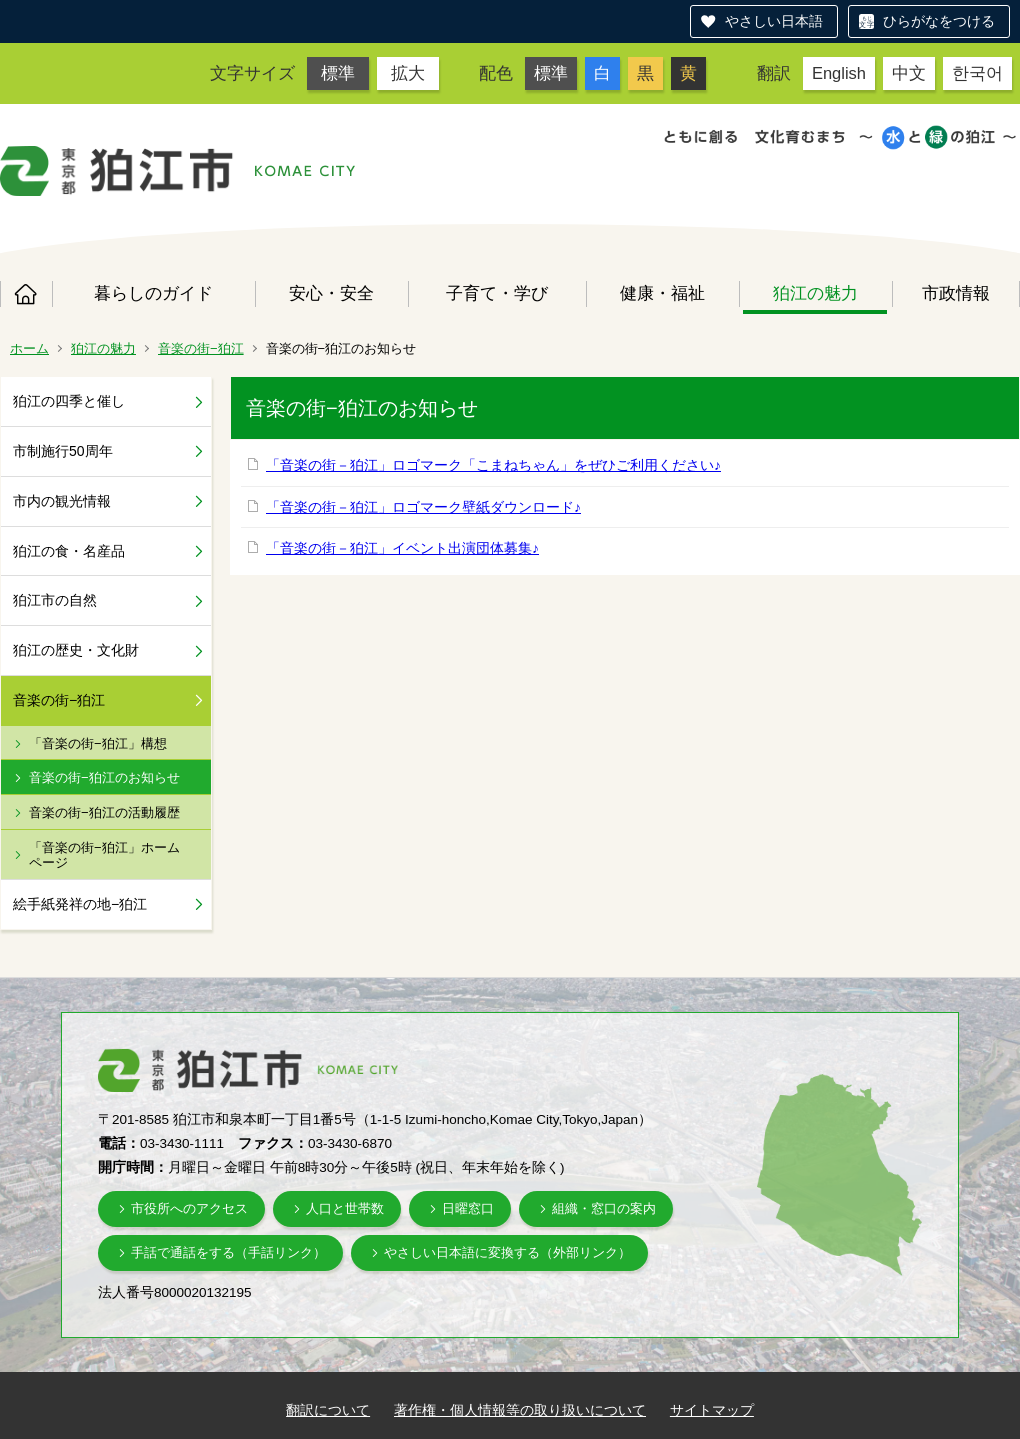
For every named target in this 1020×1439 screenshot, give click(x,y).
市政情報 (956, 293)
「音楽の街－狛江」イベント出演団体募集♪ (402, 548)
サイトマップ (712, 1410)
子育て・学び (497, 293)
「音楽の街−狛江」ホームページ (104, 855)
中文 (909, 73)
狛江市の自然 (55, 600)
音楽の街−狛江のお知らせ (104, 777)
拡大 (408, 73)
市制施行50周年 (63, 451)
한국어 (977, 73)
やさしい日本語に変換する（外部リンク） (507, 1252)
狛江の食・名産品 (69, 551)
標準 (338, 73)
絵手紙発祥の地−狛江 (80, 904)
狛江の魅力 (815, 293)
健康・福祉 (662, 293)
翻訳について (328, 1410)
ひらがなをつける (939, 21)
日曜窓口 (468, 1208)
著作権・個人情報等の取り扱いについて (520, 1410)
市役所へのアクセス (189, 1208)
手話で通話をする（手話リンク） (228, 1252)
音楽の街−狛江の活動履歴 (104, 812)
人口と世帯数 (345, 1208)
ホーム (26, 294)
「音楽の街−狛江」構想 (98, 743)
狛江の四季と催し (69, 401)
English (839, 73)
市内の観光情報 (62, 501)
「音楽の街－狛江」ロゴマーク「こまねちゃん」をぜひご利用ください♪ (493, 465)
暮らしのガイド (153, 293)
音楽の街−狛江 (201, 348)
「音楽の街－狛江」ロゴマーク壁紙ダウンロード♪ (423, 507)
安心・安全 (331, 293)
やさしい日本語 (774, 21)
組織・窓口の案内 (604, 1208)
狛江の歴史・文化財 (76, 650)
